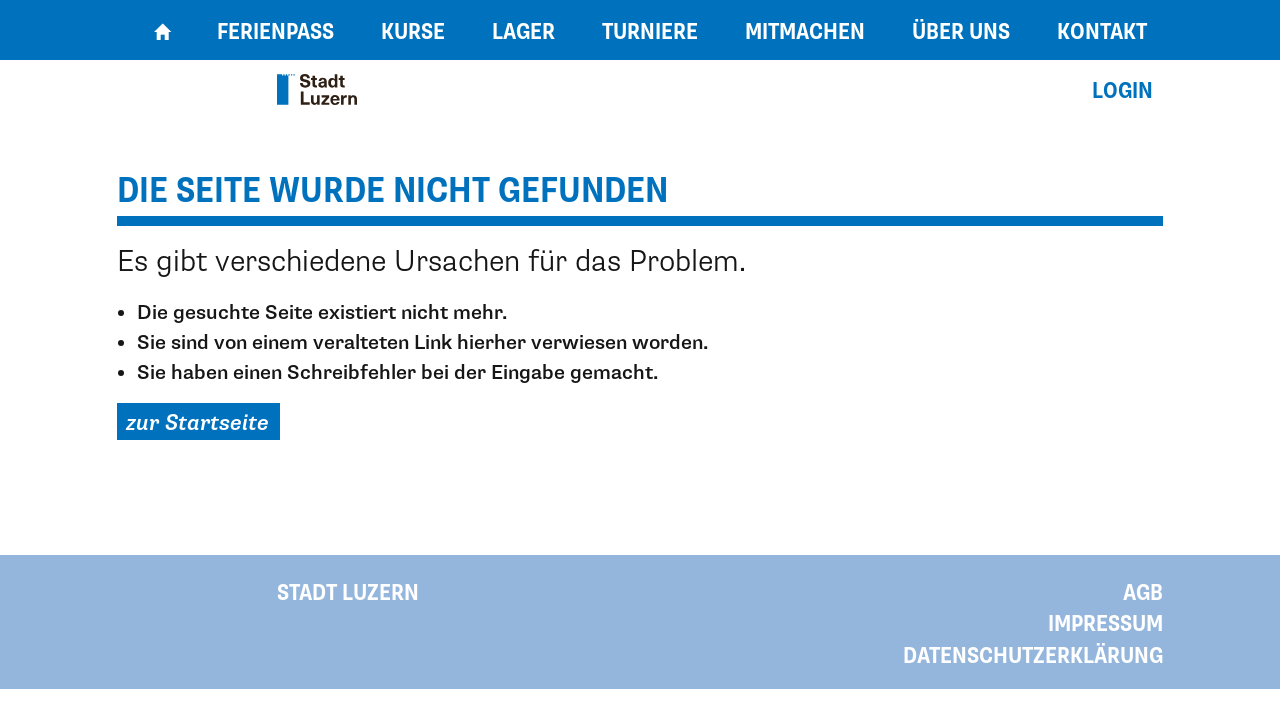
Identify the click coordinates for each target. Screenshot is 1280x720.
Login (1122, 91)
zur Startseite (197, 423)
